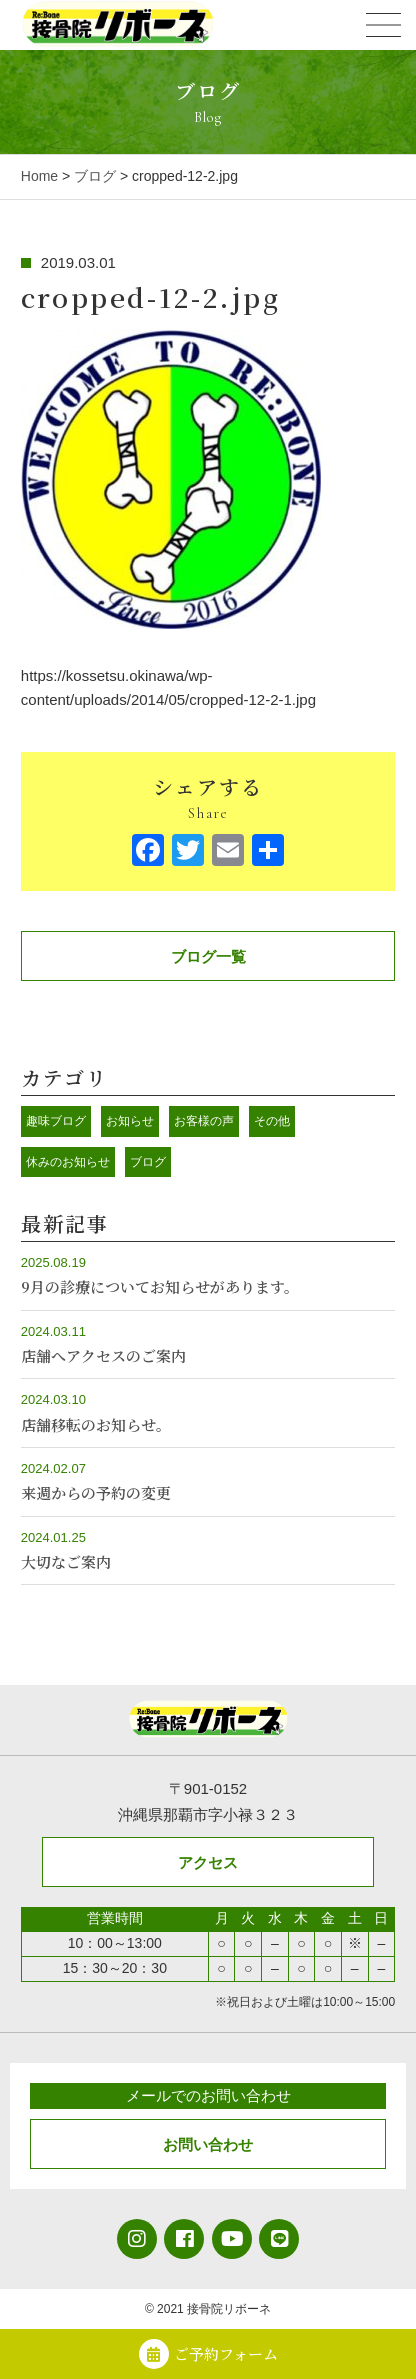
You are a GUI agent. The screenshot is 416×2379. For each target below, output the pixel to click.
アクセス (208, 1862)
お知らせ (130, 1121)
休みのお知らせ (68, 1162)
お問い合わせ (208, 2144)
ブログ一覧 (208, 956)
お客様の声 (204, 1121)
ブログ (95, 176)
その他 (272, 1121)
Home (39, 176)
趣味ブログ (56, 1121)
